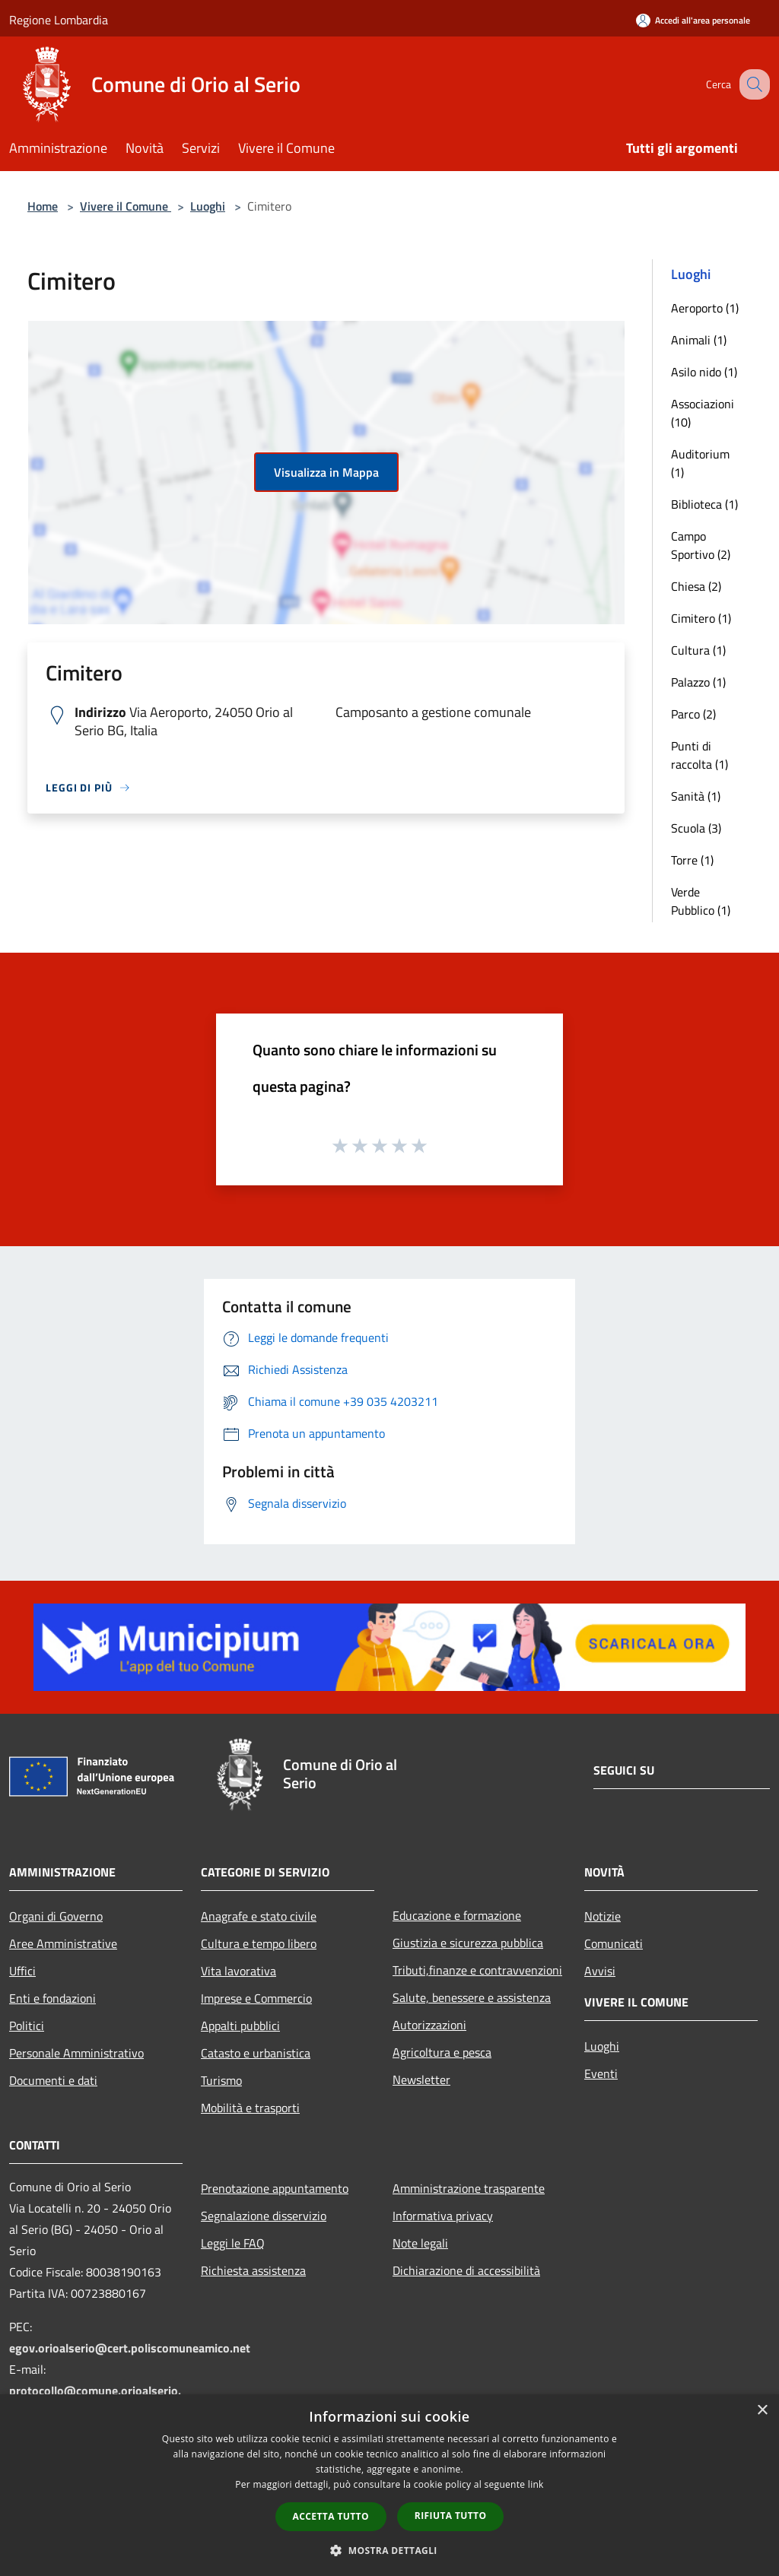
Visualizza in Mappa (326, 472)
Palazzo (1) (698, 682)
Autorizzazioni (429, 2025)
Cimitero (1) (701, 618)
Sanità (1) (695, 796)
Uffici (22, 1971)
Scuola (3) (696, 828)
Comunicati (613, 1943)
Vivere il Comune (125, 206)
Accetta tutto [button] (331, 2516)
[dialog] (389, 2485)
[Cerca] (751, 84)
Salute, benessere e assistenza (472, 1997)
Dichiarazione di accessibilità (466, 2270)
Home (42, 206)
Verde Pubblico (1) (700, 901)
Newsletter (421, 2079)
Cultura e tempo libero (258, 1943)
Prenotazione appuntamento (274, 2188)
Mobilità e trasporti (250, 2108)
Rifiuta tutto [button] (451, 2515)
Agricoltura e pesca (442, 2052)
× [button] (762, 2410)
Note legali (420, 2243)
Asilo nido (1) (704, 372)
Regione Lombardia (58, 20)
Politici (26, 2025)
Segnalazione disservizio (263, 2215)
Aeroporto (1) (705, 308)
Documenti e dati (53, 2080)
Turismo (221, 2080)
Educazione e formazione (457, 1915)
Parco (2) (693, 714)
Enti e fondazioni (52, 1998)
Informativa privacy (443, 2215)
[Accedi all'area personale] (693, 20)
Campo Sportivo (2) (700, 545)
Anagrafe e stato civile (258, 1916)
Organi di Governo (56, 1916)
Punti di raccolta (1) (699, 755)
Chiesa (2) (696, 586)
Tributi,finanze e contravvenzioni (477, 1970)
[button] (389, 2550)
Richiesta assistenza (253, 2270)
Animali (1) (699, 340)
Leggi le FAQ (233, 2243)
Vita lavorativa (238, 1971)
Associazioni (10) (702, 413)
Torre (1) (692, 860)
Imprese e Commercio (256, 1998)
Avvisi (599, 1971)
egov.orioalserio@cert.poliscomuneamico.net (129, 2348)
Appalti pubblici (240, 2025)
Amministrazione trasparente (469, 2188)
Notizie (602, 1916)
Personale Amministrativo (76, 2053)
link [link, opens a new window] (536, 2484)
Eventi (601, 2073)
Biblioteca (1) (704, 504)
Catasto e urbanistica (255, 2053)
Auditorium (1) (700, 463)
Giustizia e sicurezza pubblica (468, 1943)
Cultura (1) (698, 650)
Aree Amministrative (63, 1943)
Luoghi (207, 206)
